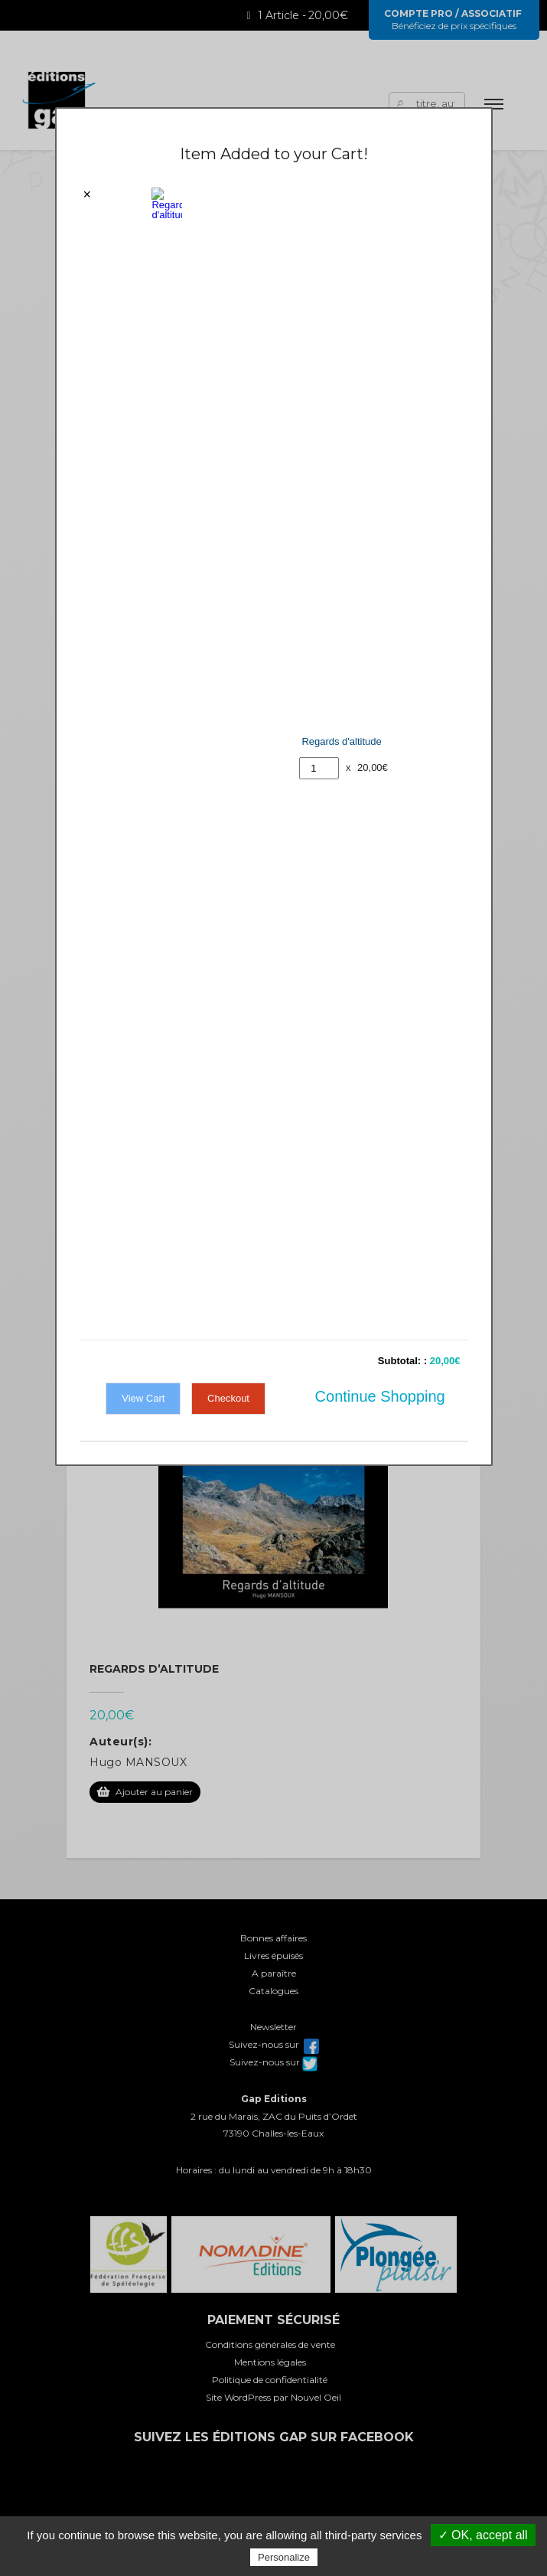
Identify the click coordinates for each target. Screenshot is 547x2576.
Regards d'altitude (341, 192)
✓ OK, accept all (483, 2535)
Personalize (284, 2557)
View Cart (143, 299)
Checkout (228, 299)
